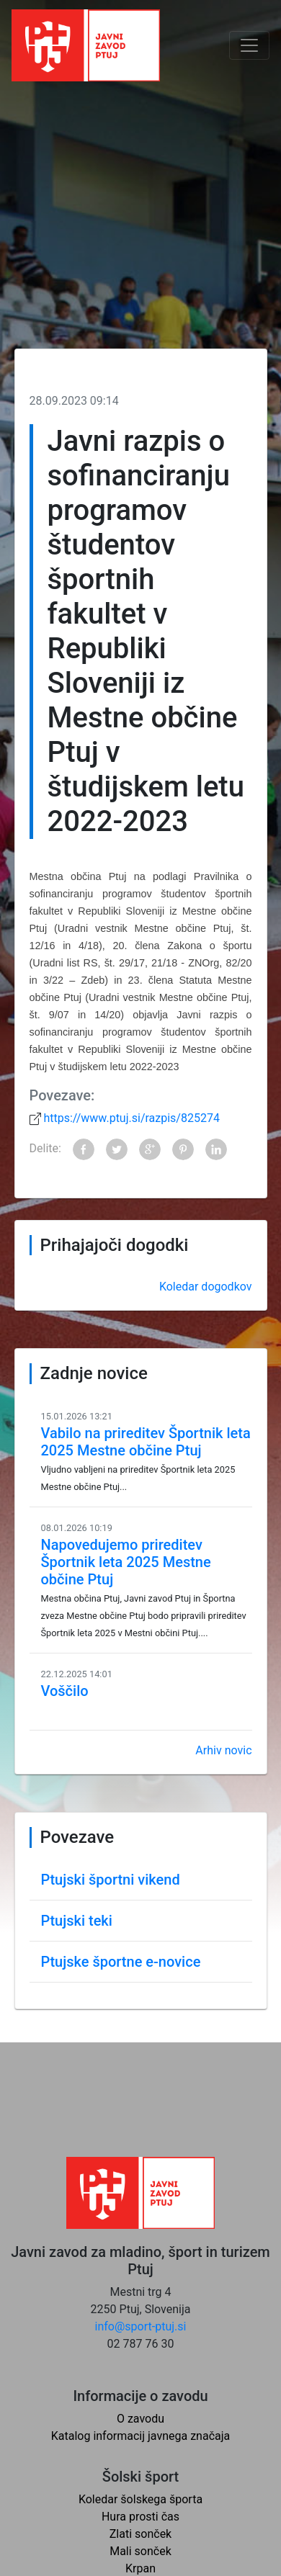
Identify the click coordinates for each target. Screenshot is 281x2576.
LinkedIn (216, 1149)
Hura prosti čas (140, 2516)
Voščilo (65, 1691)
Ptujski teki (76, 1920)
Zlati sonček (140, 2534)
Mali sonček (140, 2551)
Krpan (140, 2568)
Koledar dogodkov (205, 1286)
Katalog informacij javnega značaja (141, 2436)
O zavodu (140, 2418)
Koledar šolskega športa (140, 2499)
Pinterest (183, 1149)
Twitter (117, 1149)
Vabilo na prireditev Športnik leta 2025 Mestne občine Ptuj (146, 1441)
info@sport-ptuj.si (141, 2326)
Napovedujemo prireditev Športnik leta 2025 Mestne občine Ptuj (126, 1562)
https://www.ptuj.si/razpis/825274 (130, 1118)
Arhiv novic (223, 1750)
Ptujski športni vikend (110, 1879)
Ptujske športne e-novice (121, 1961)
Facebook (83, 1149)
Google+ (150, 1149)
